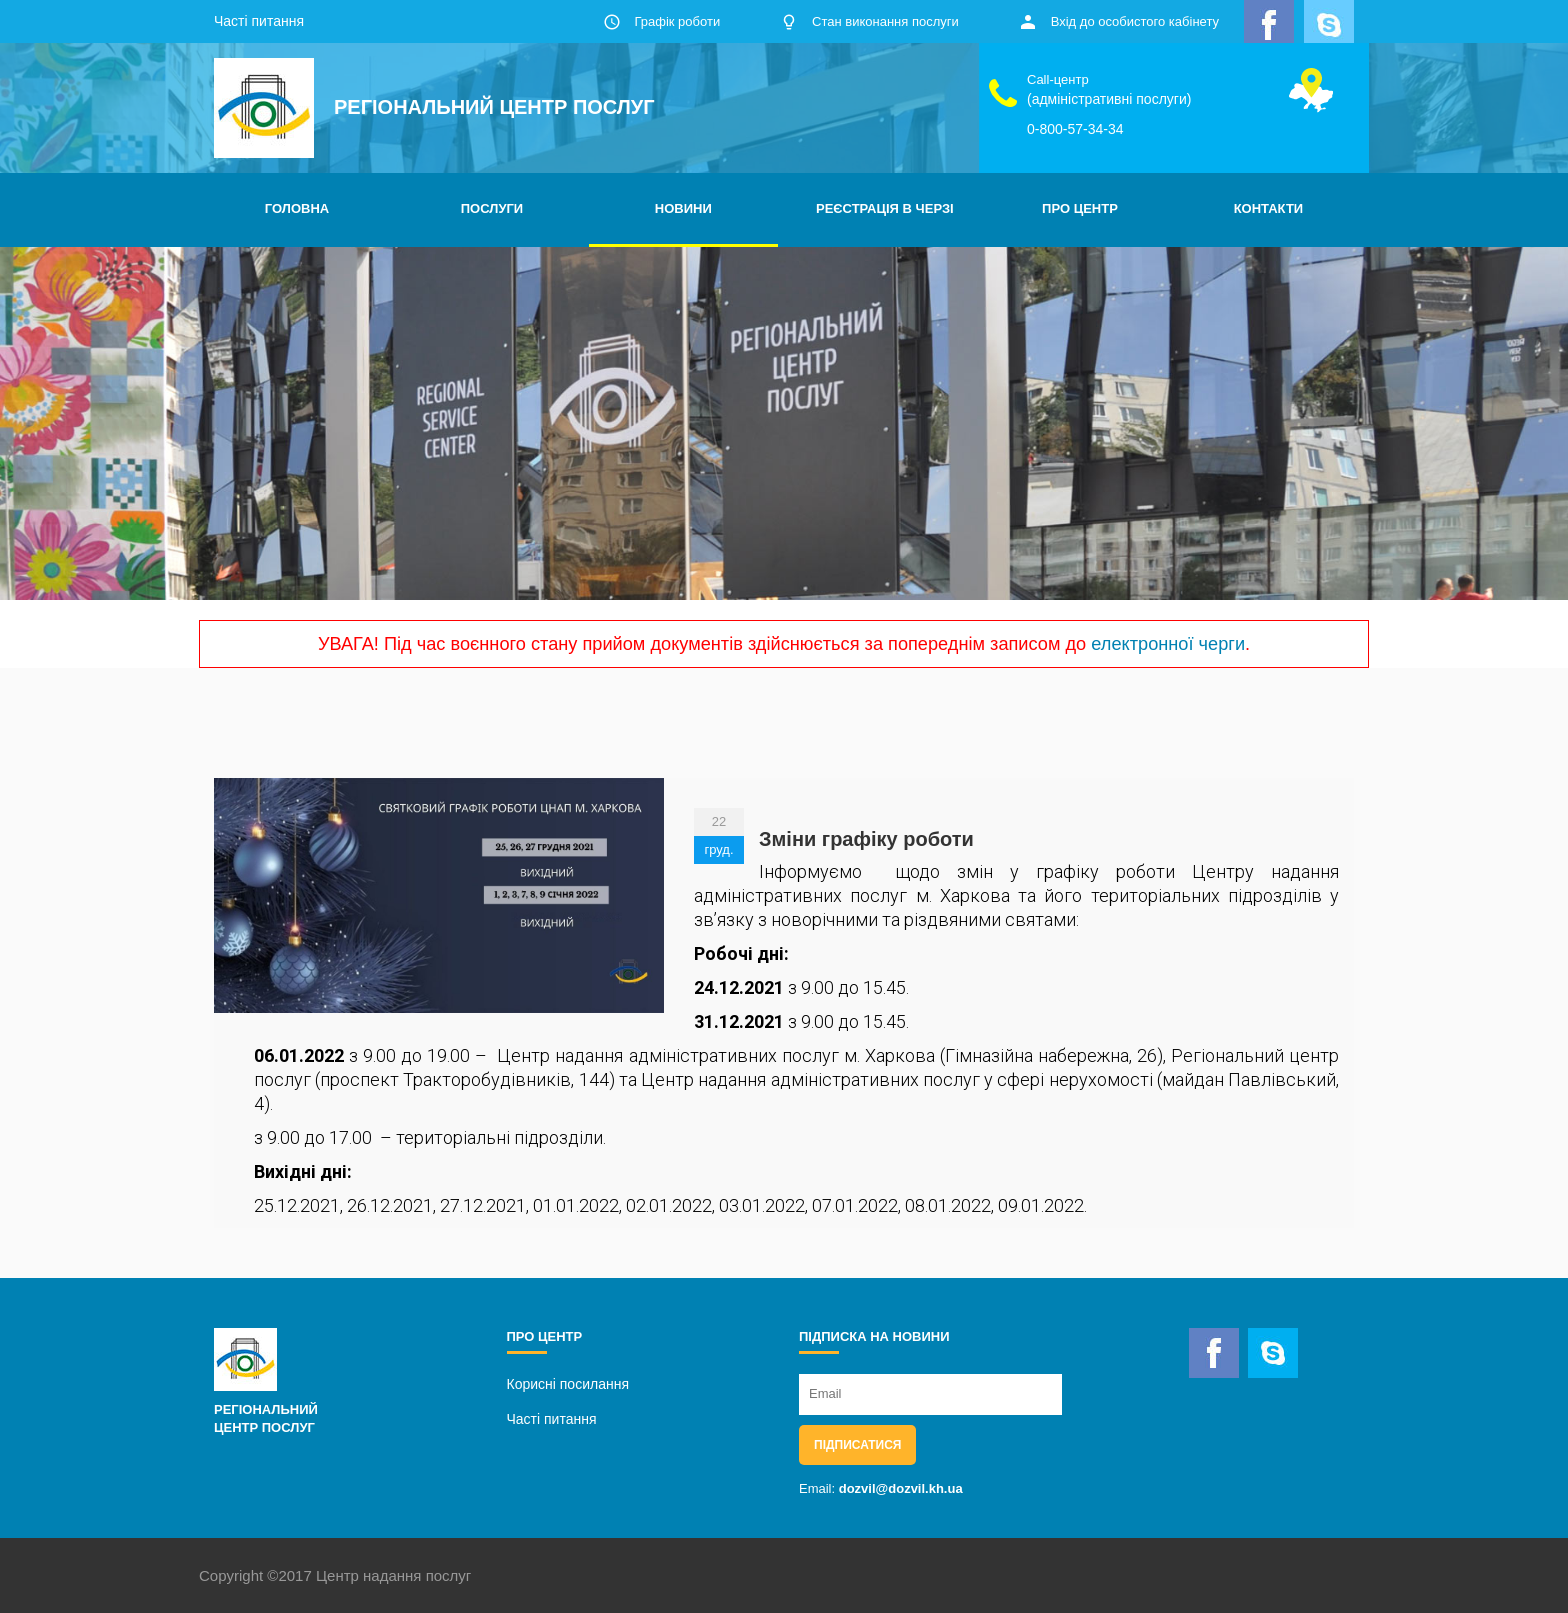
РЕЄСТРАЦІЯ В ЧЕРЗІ (885, 208)
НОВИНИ (683, 208)
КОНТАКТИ (1269, 208)
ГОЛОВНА (297, 208)
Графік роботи (677, 21)
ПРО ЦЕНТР (1080, 208)
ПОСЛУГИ (492, 208)
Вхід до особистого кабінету (1135, 21)
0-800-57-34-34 (1075, 129)
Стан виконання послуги (885, 21)
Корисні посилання (568, 1384)
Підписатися (857, 1445)
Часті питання (259, 21)
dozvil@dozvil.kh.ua (901, 1488)
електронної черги (1168, 644)
